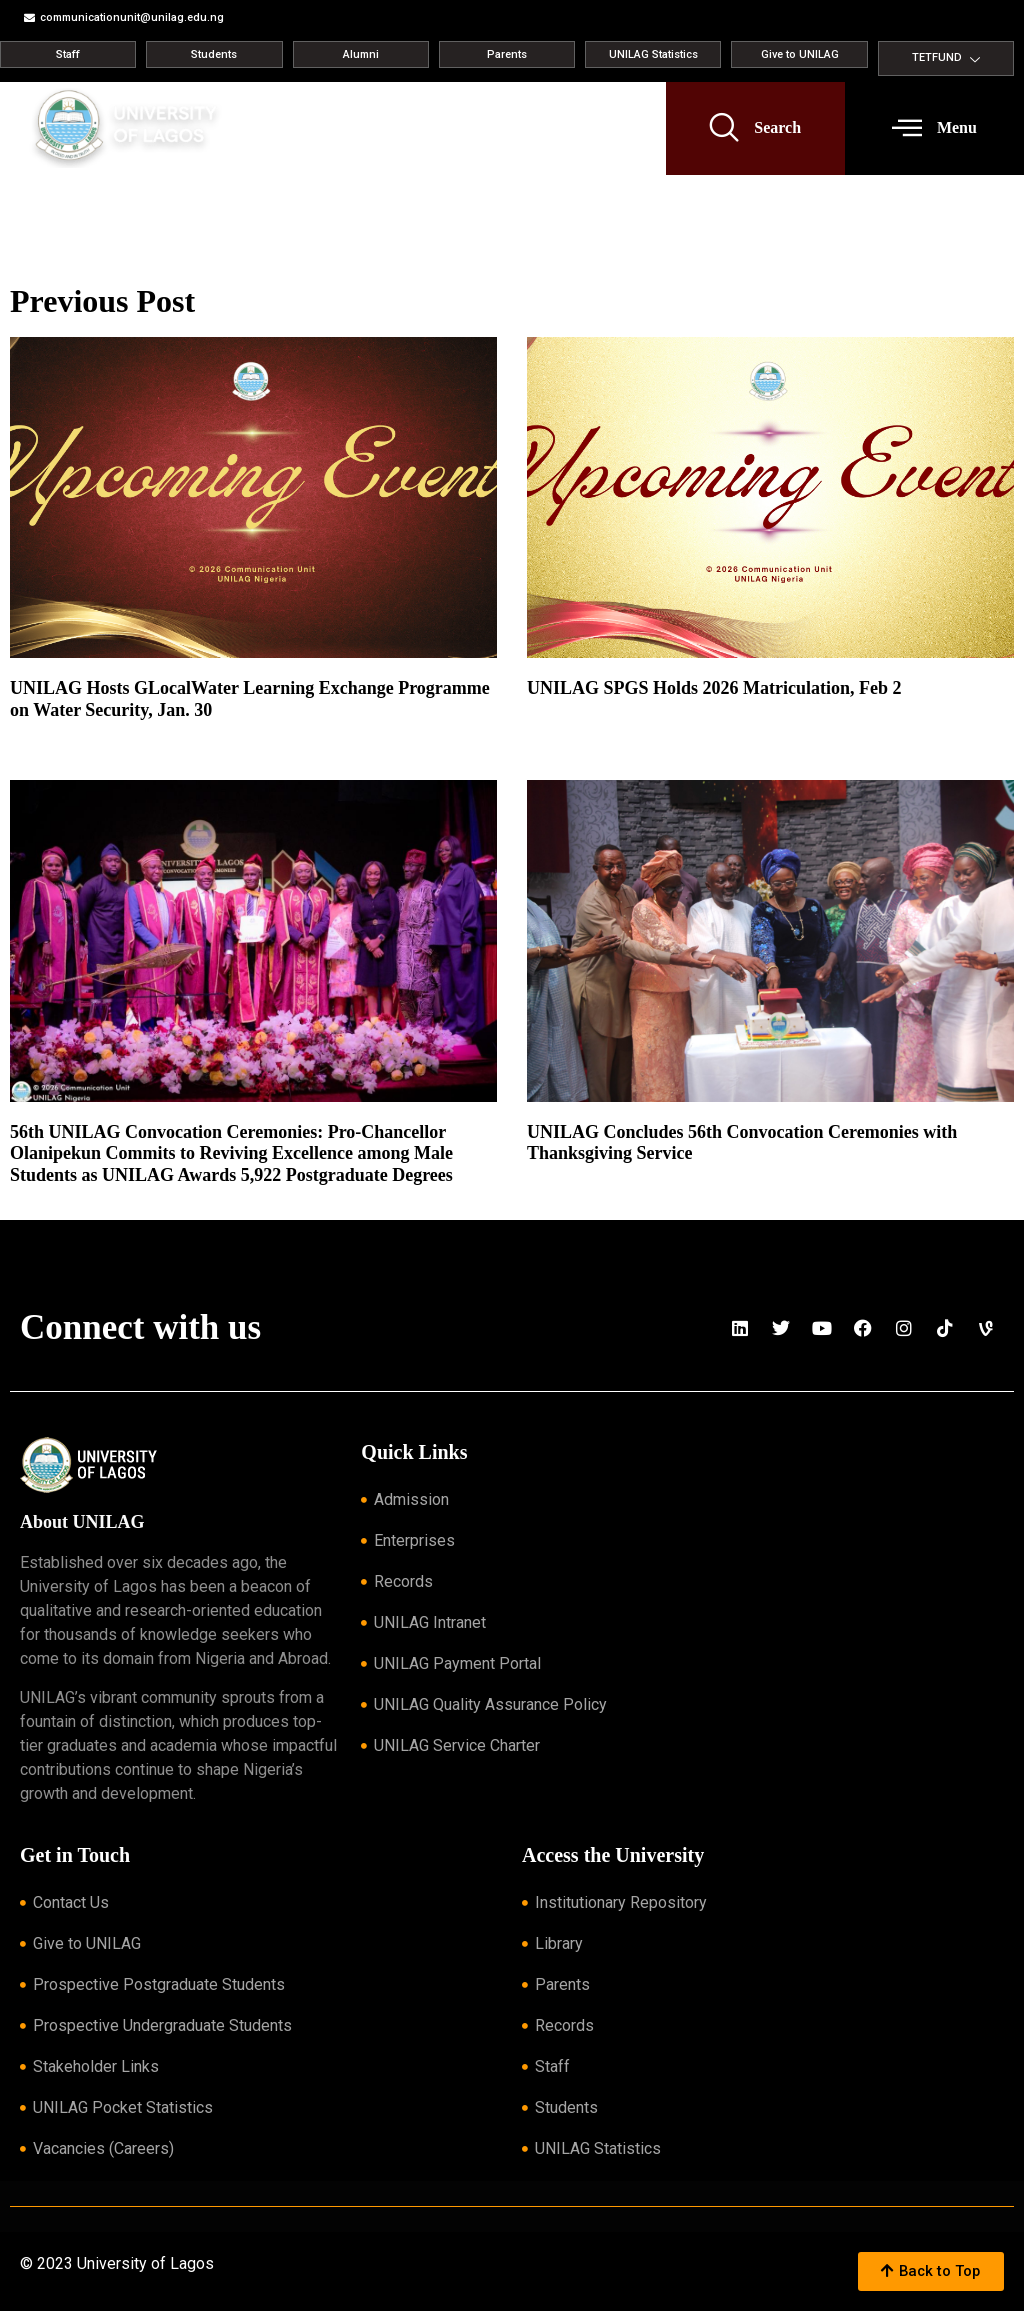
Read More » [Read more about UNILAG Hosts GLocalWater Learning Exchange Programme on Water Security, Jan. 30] (41, 734)
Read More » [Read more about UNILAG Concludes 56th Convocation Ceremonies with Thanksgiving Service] (558, 1178)
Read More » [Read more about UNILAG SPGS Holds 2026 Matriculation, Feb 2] (558, 713)
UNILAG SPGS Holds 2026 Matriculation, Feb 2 (714, 688)
